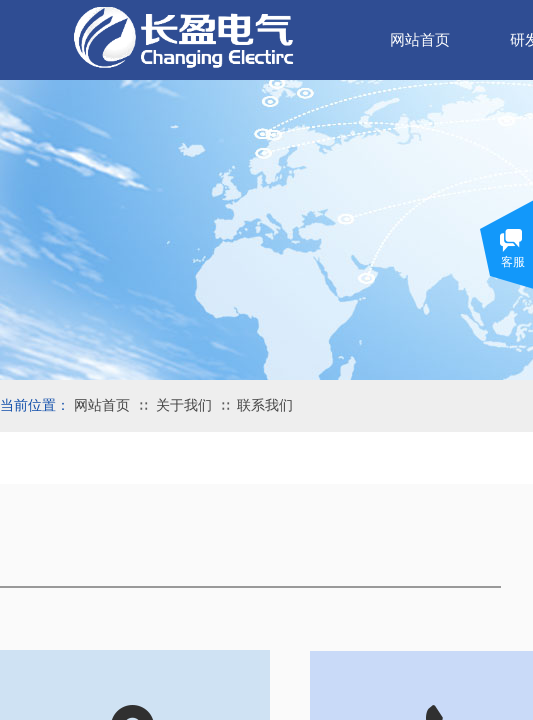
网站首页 (102, 405)
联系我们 (265, 405)
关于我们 (184, 405)
